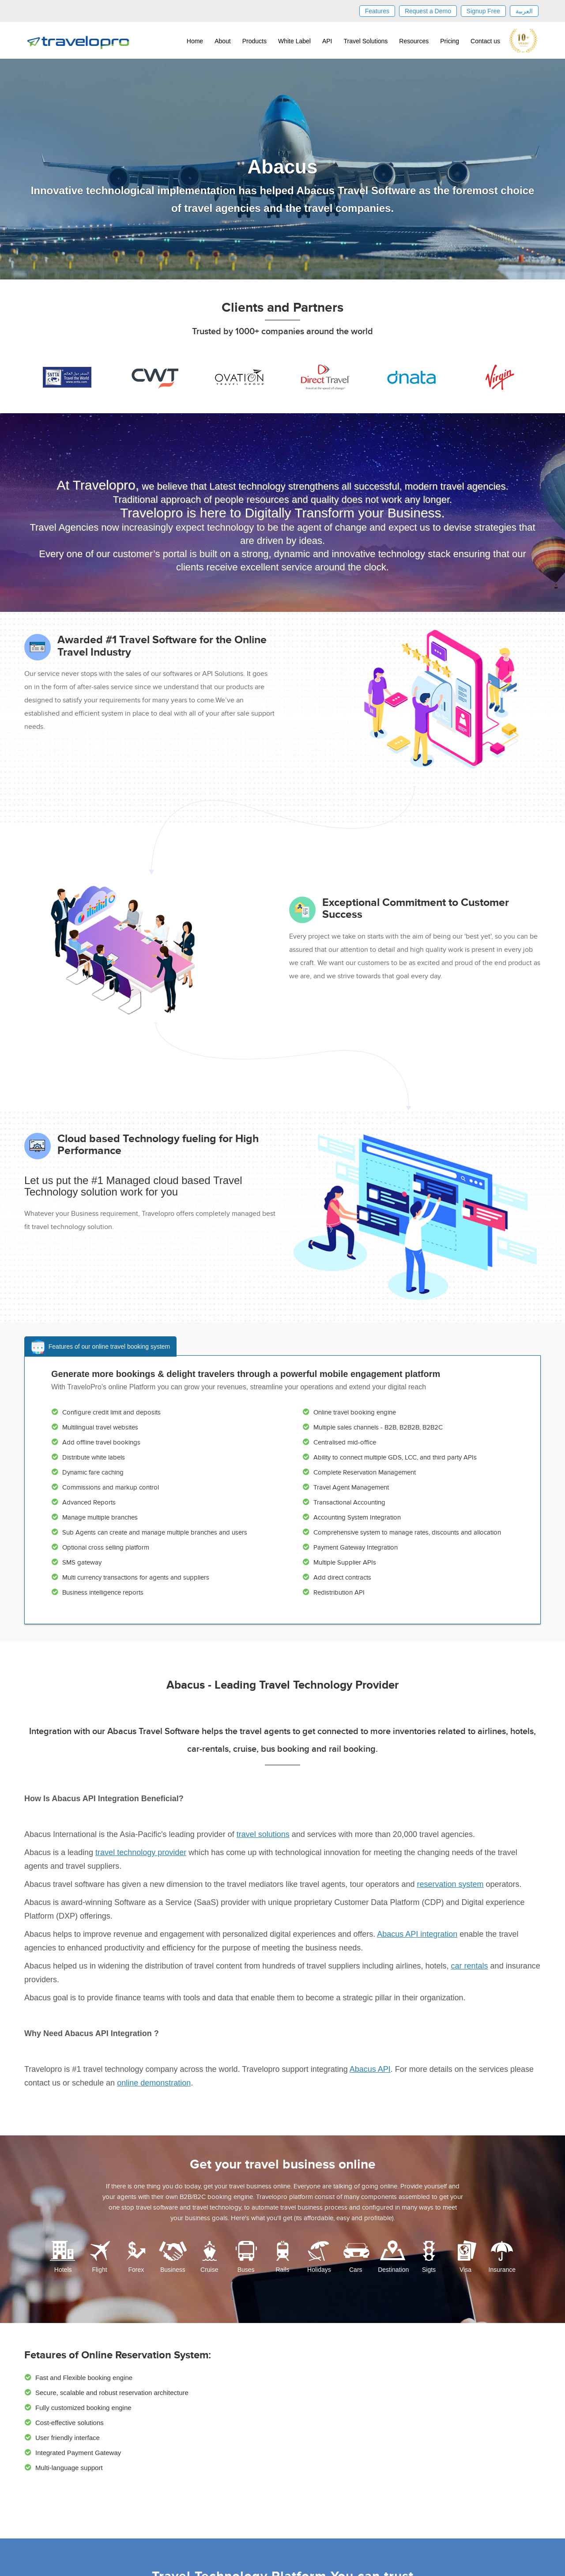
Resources (414, 41)
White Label (294, 41)
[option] (63, 377)
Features (377, 11)
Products (254, 41)
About (223, 41)
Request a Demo (428, 11)
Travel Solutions (365, 41)
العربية (524, 11)
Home (195, 41)
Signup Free (483, 11)
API (327, 41)
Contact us (485, 41)
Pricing (449, 41)
